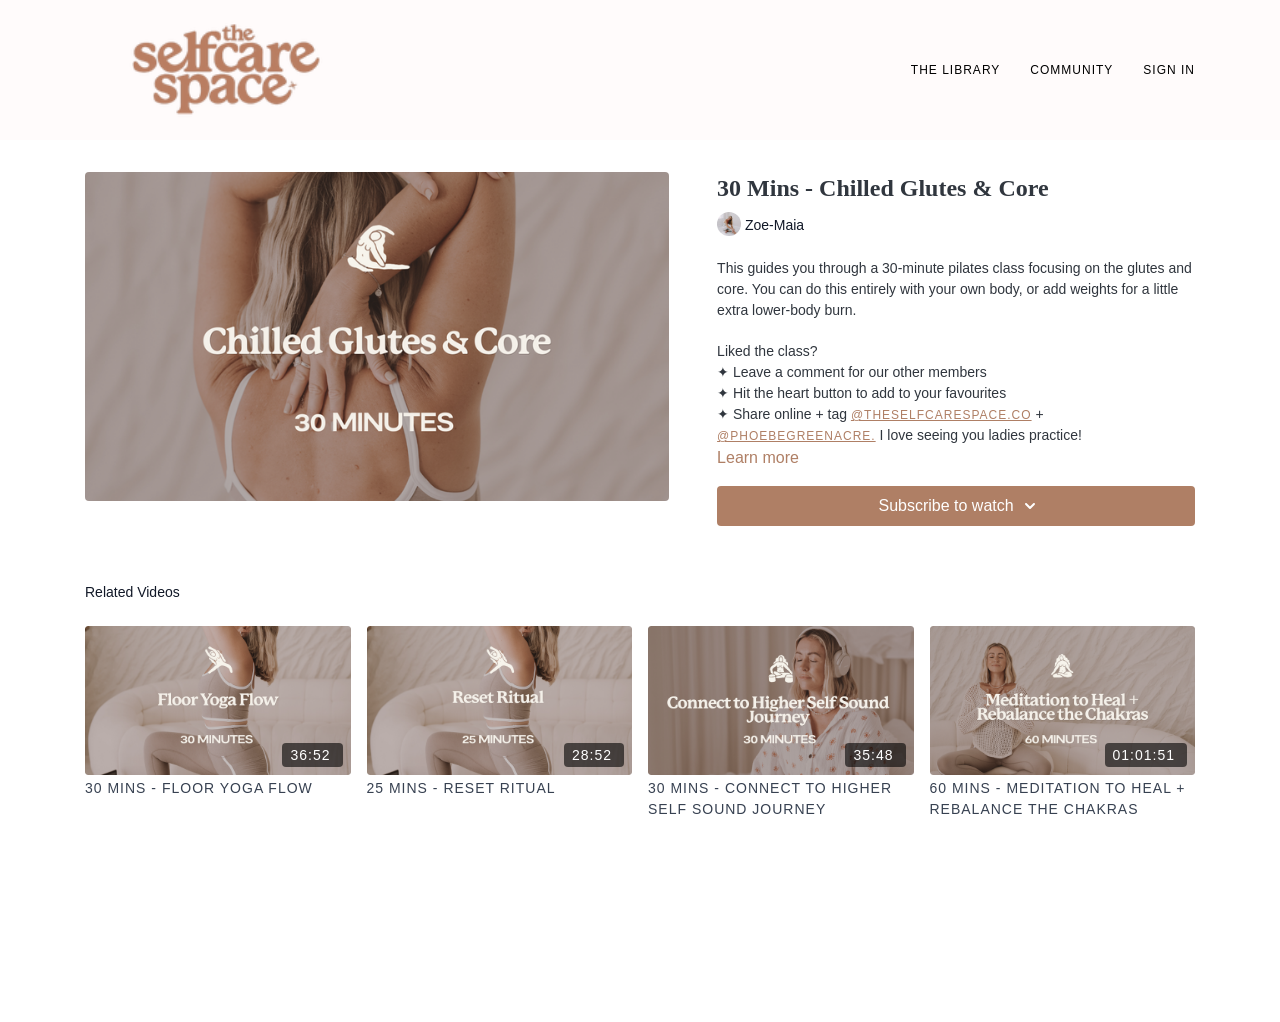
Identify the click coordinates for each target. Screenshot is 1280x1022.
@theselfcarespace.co (941, 415)
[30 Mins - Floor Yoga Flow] (218, 788)
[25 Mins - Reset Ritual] (500, 788)
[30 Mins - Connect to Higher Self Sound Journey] (781, 799)
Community (1071, 70)
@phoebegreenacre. (796, 436)
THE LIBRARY (955, 70)
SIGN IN (1169, 70)
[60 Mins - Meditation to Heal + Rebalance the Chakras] (1063, 799)
